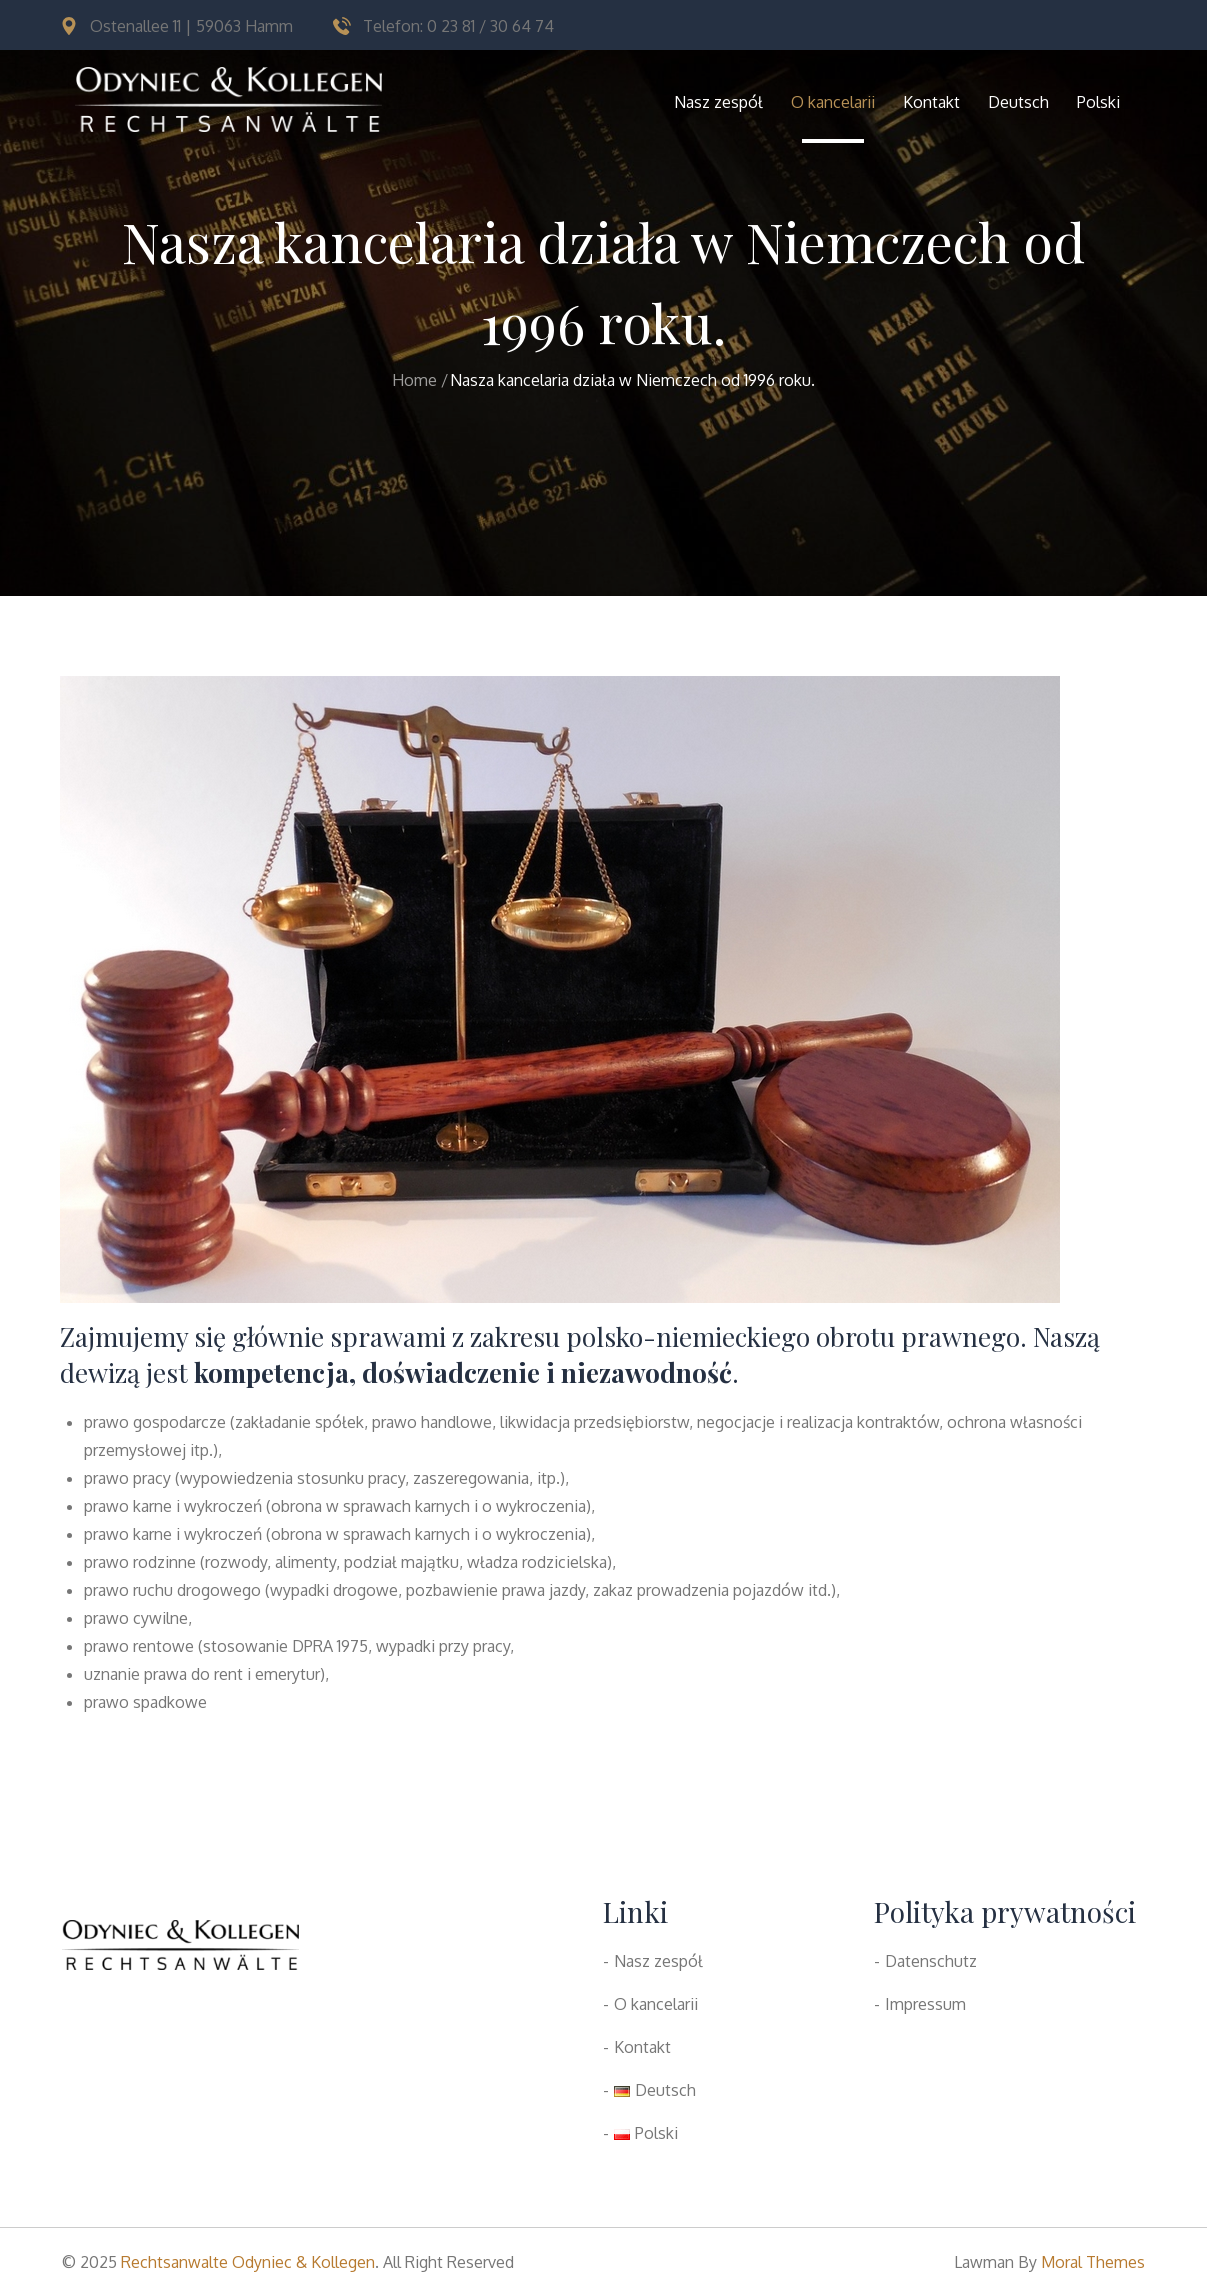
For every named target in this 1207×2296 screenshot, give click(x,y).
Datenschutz (931, 1961)
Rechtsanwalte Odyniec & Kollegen (248, 2262)
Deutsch (1018, 102)
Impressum (925, 2004)
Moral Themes (1093, 2262)
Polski (1098, 102)
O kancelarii (833, 102)
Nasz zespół (718, 102)
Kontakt (931, 102)
